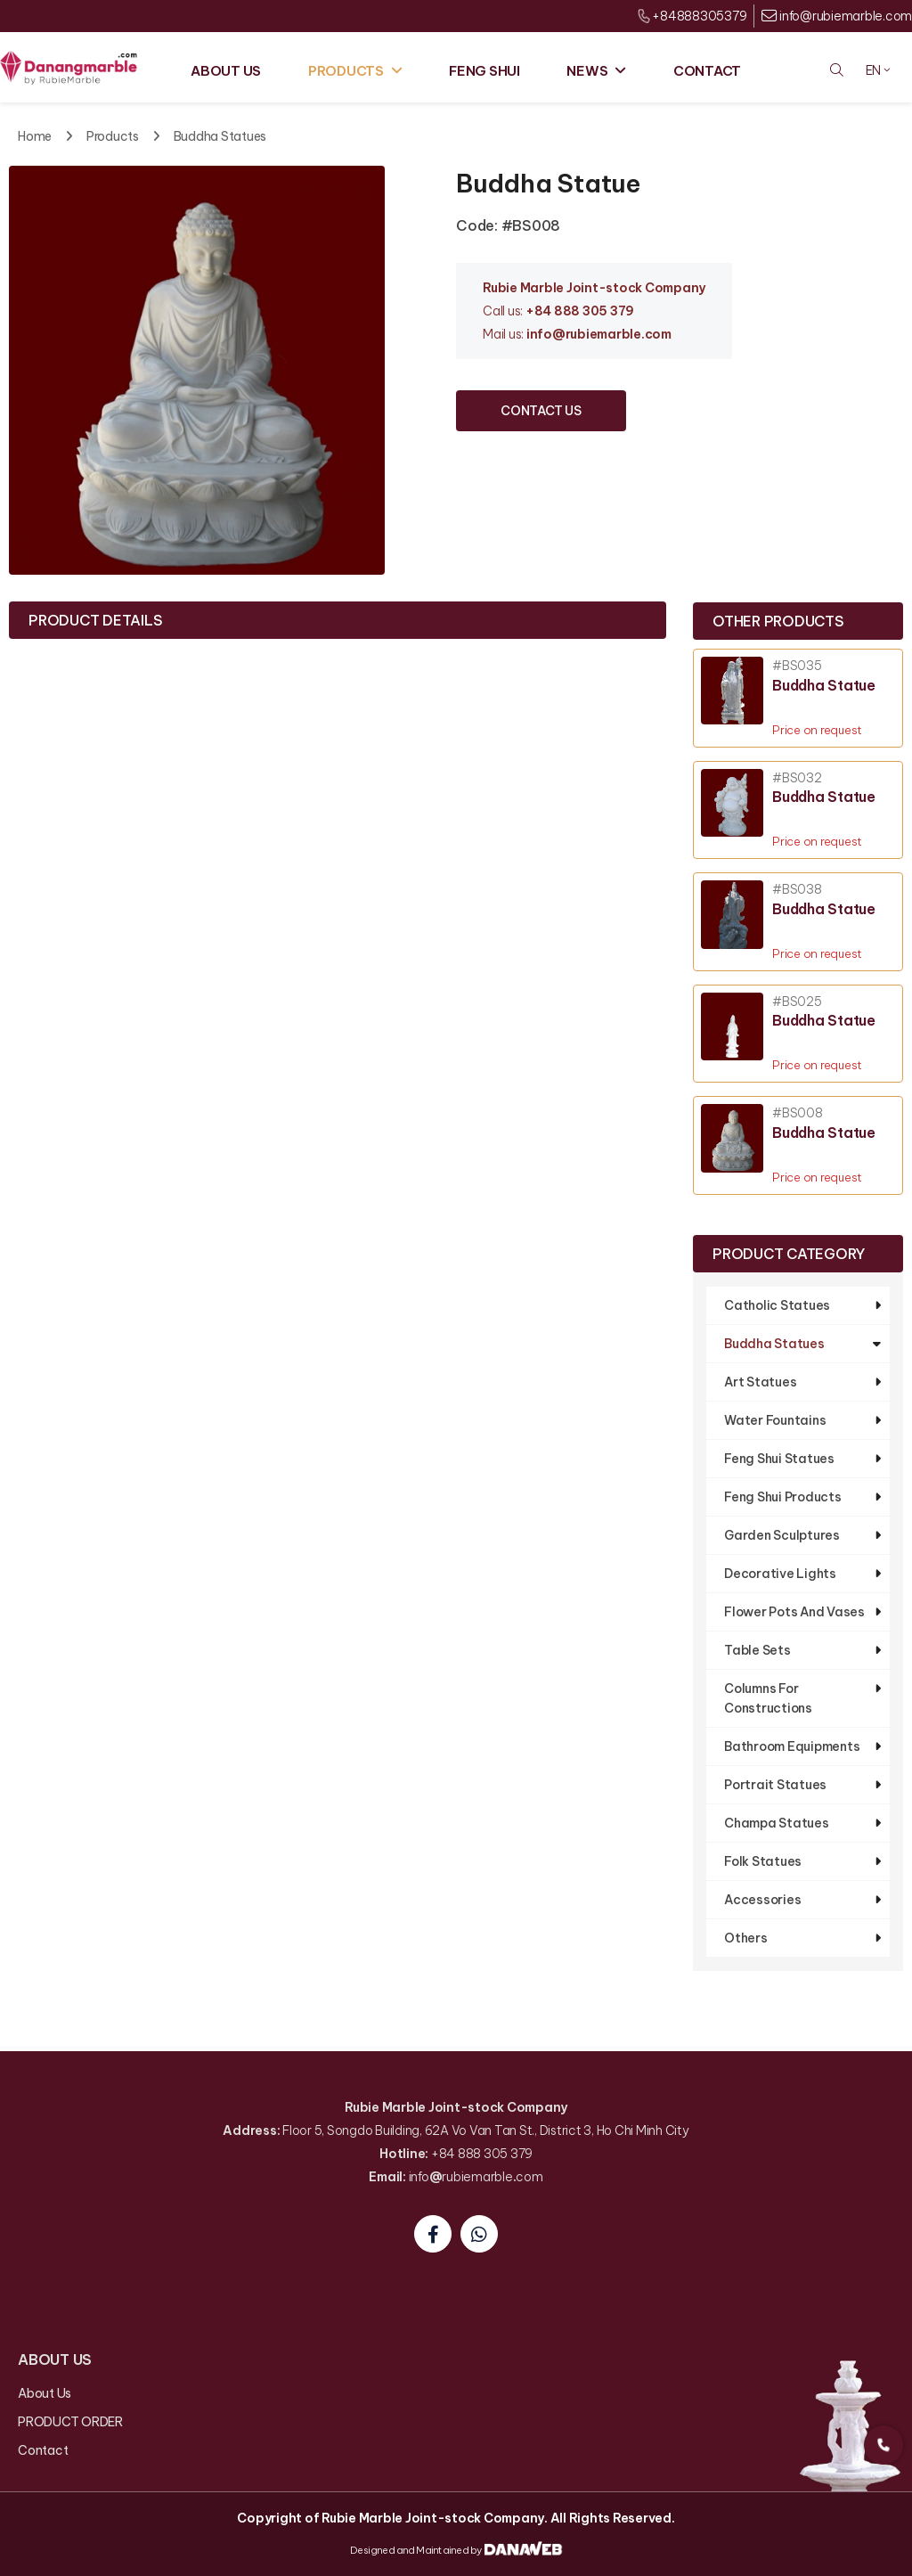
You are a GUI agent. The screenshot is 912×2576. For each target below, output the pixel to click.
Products (112, 136)
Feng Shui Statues (779, 1459)
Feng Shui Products (783, 1497)
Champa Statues (776, 1823)
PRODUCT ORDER (70, 2422)
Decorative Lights (780, 1574)
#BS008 (797, 1113)
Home (35, 136)
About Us (44, 2393)
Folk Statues (763, 1861)
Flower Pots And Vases (794, 1612)
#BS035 (797, 666)
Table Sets (757, 1650)
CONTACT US (541, 411)
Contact (43, 2450)
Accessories (762, 1900)
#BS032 (797, 778)
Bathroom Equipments (791, 1746)
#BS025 (797, 1002)
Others (746, 1938)
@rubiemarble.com (612, 334)
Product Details (95, 620)
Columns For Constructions (768, 1698)
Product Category (788, 1254)
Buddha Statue (823, 685)
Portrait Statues (775, 1785)
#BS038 (797, 889)
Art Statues (760, 1382)
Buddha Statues (220, 136)
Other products (778, 621)
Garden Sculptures (782, 1535)
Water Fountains (775, 1420)
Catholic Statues (777, 1305)
